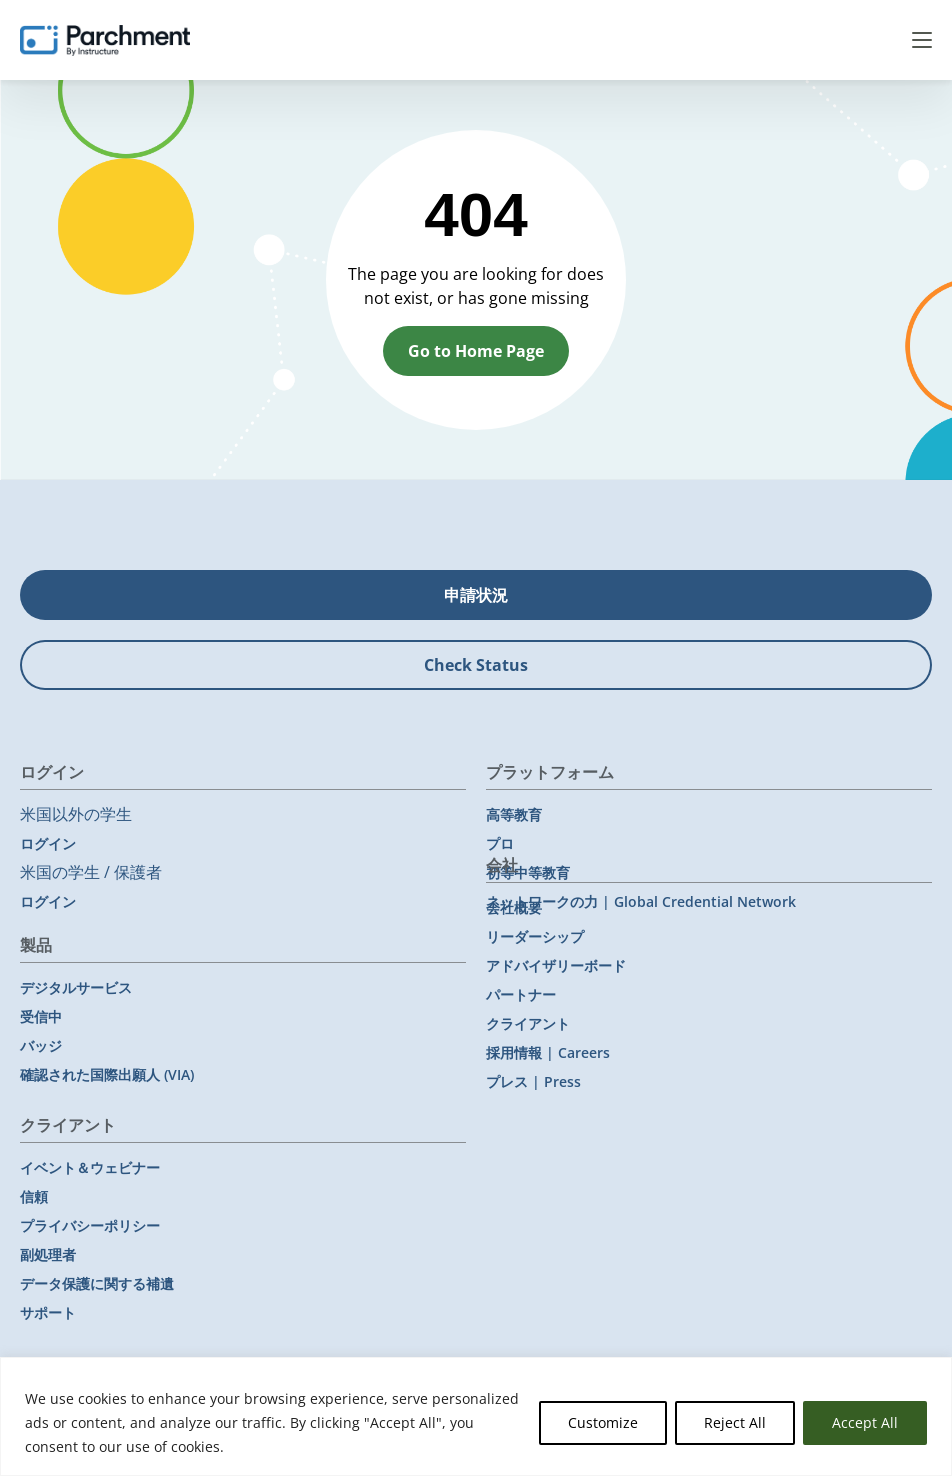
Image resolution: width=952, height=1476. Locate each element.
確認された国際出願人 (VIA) (107, 1074)
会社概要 (514, 907)
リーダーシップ (535, 936)
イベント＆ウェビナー (90, 1167)
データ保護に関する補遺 (97, 1283)
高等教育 (514, 814)
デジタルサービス (76, 987)
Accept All (865, 1422)
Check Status (476, 665)
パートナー (521, 994)
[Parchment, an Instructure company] (105, 40)
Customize (603, 1422)
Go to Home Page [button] (476, 351)
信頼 (34, 1196)
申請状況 (476, 595)
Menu (922, 40)
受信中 (41, 1016)
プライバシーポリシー (90, 1225)
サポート (48, 1312)
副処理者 (48, 1254)
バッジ (41, 1045)
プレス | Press (533, 1081)
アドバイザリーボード (556, 965)
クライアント (528, 1023)
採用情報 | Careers (548, 1052)
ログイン (48, 843)
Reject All (735, 1422)
